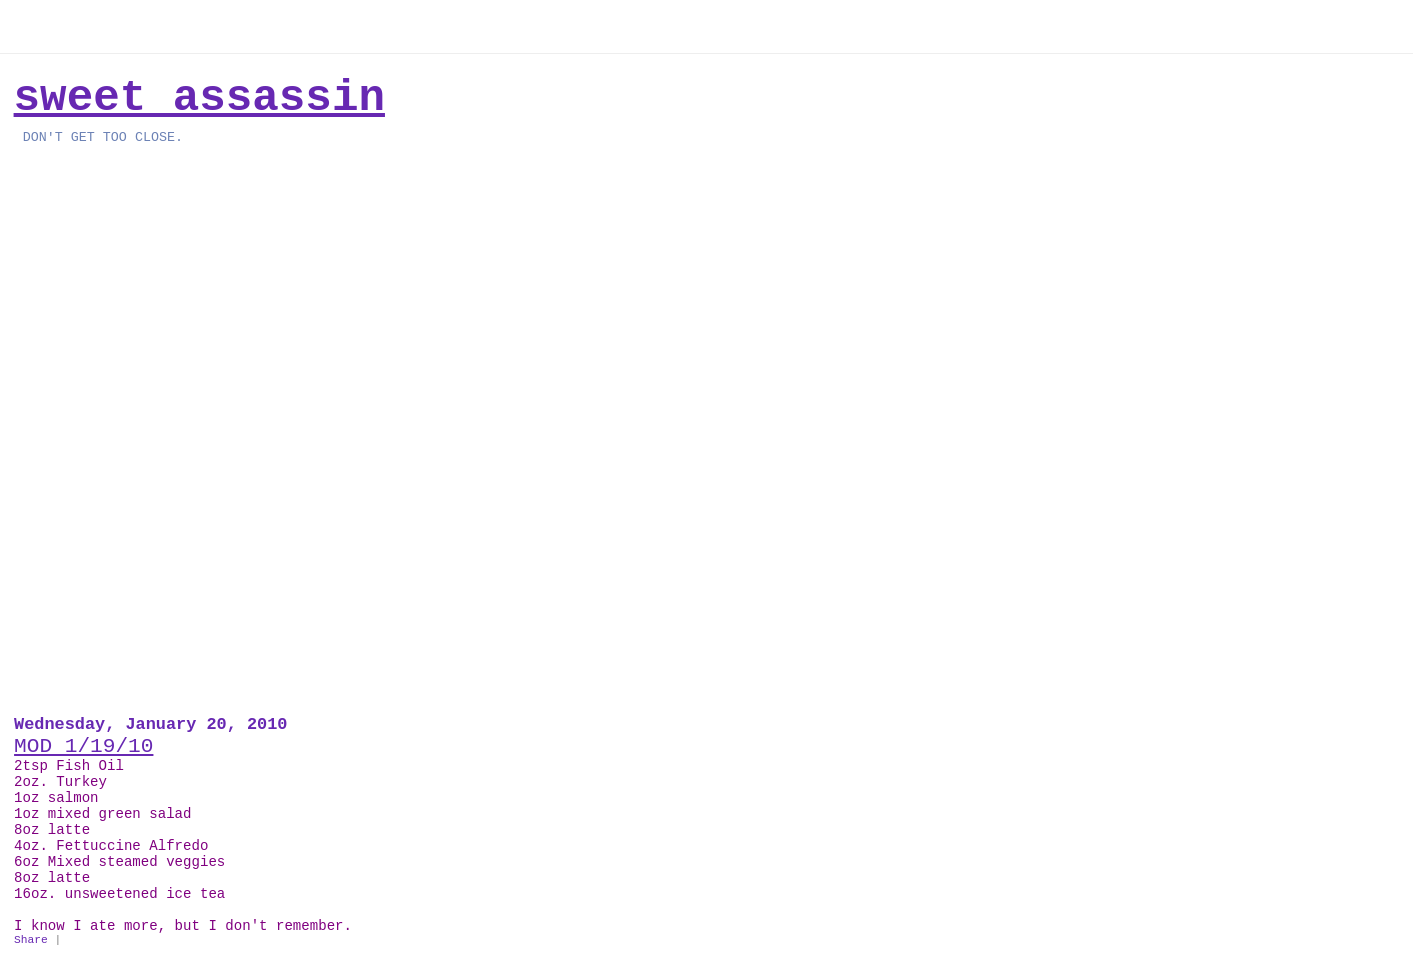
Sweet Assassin (199, 98)
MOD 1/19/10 (83, 746)
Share (31, 940)
